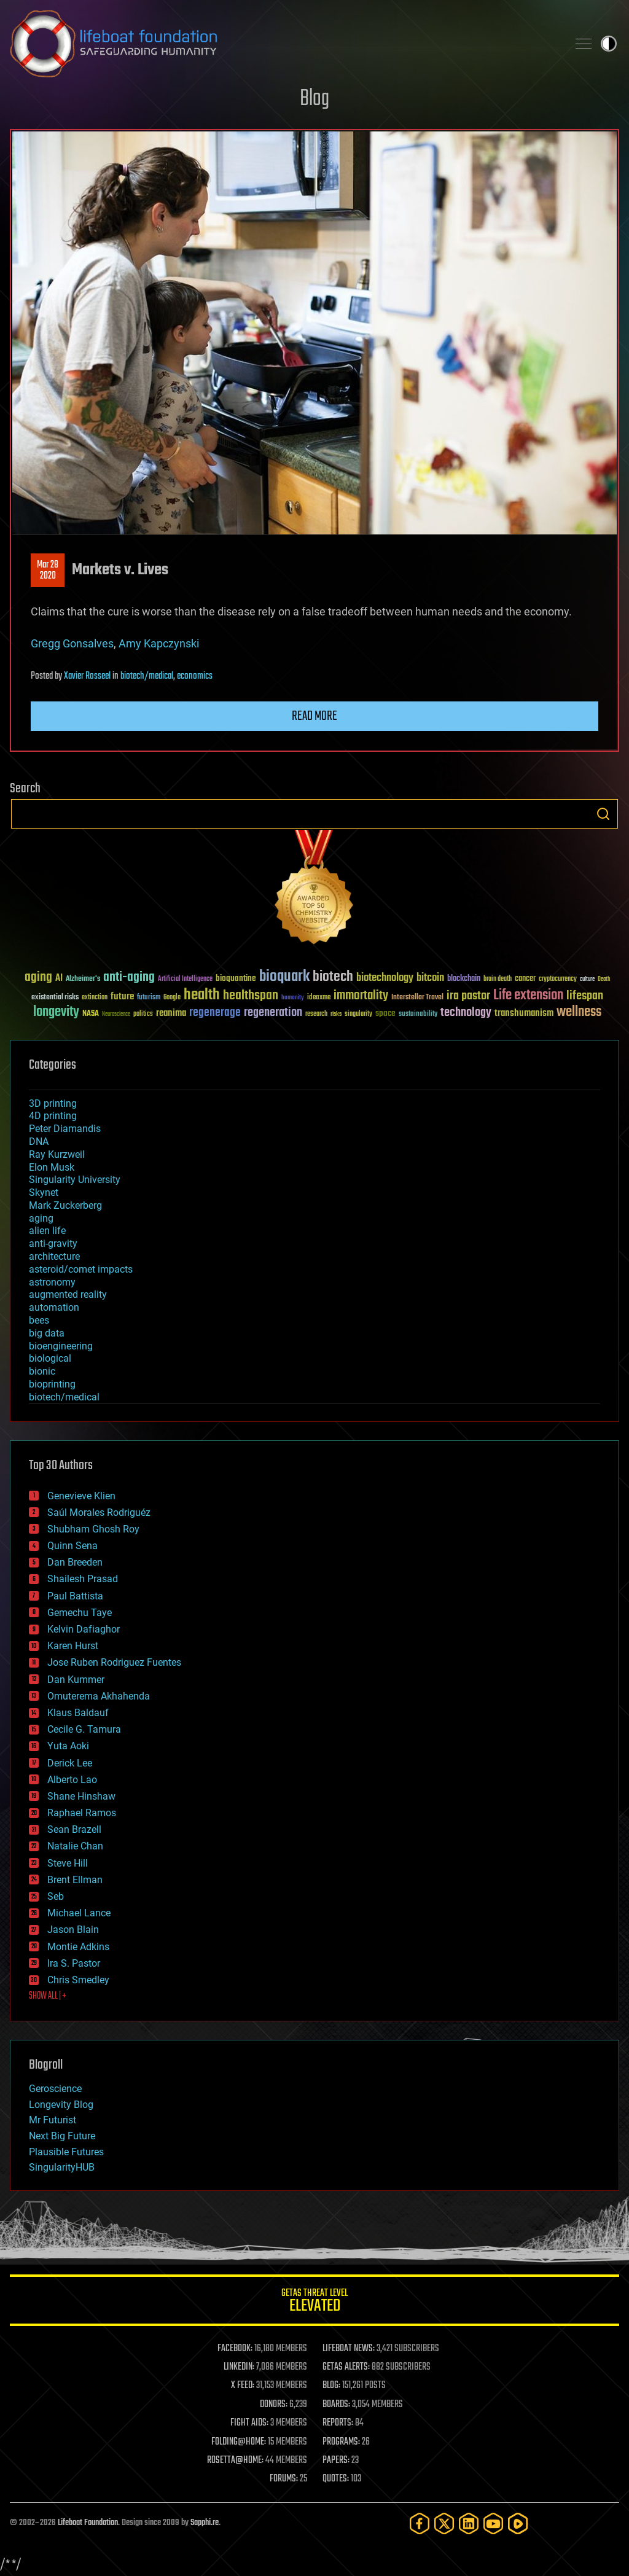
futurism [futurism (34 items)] (148, 998)
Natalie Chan (75, 1846)
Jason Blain (73, 1929)
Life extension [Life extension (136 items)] (528, 996)
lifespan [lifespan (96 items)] (584, 996)
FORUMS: (284, 2479)
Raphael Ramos (81, 1813)
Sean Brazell (74, 1829)
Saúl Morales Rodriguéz (98, 1512)
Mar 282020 (47, 571)
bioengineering (61, 1346)
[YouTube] (493, 2523)
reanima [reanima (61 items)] (171, 1013)
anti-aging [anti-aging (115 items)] (129, 977)
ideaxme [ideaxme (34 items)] (318, 998)
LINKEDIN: (239, 2367)
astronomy (52, 1282)
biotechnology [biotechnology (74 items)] (384, 978)
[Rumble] (518, 2523)
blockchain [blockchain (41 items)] (463, 979)
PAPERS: (336, 2461)
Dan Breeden (75, 1562)
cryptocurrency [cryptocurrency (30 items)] (558, 979)
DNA (39, 1141)
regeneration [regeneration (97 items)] (273, 1012)
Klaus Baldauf (78, 1713)
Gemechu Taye (79, 1612)
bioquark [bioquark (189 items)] (284, 977)
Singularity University (74, 1179)
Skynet (43, 1192)
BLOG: (331, 2386)
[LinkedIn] (469, 2523)
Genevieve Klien (81, 1496)
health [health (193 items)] (202, 995)
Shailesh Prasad (82, 1579)
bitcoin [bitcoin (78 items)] (430, 978)
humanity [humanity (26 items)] (292, 998)
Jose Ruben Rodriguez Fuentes (114, 1662)
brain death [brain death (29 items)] (497, 979)
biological (50, 1358)
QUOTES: (335, 2479)
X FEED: (242, 2386)
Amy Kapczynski (159, 643)
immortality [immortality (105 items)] (361, 995)
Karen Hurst (72, 1646)
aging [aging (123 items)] (38, 977)
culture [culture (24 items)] (587, 979)
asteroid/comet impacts (81, 1269)
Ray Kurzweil (57, 1154)
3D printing (53, 1103)
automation (54, 1307)
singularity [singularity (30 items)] (358, 1014)
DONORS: (273, 2405)
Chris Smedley (78, 1980)
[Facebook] (419, 2523)
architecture (54, 1256)
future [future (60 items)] (122, 996)
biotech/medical (146, 676)
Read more (314, 716)
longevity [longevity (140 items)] (56, 1012)
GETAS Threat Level (314, 2302)
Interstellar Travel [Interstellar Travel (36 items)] (417, 997)
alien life (47, 1230)
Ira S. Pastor (73, 1963)
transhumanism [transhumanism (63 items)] (523, 1013)
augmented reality (68, 1294)
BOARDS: (336, 2405)
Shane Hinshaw (81, 1796)
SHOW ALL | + (47, 1996)
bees (39, 1320)
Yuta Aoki (68, 1746)
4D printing (53, 1116)
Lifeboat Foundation (88, 2523)
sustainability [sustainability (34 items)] (418, 1014)
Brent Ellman (75, 1880)
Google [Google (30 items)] (172, 998)
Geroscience (55, 2088)
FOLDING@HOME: (238, 2442)
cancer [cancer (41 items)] (525, 979)
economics (195, 676)
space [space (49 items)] (385, 1013)
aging (41, 1218)
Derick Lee (69, 1763)
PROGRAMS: (341, 2442)
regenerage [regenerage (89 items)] (215, 1013)
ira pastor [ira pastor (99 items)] (468, 996)
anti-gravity (53, 1243)
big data (46, 1333)
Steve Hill (67, 1863)
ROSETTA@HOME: (235, 2461)
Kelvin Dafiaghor (83, 1629)
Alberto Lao (72, 1780)
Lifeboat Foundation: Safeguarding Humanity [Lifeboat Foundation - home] (284, 43)
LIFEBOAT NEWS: (348, 2349)
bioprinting (52, 1384)
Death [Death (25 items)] (604, 979)
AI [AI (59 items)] (59, 979)
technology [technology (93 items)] (465, 1013)
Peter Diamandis (65, 1128)
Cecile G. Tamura (84, 1729)
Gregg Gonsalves (72, 643)
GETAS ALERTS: (346, 2367)
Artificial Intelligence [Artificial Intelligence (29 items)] (185, 979)
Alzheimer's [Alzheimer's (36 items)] (83, 979)
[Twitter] (444, 2523)
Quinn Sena (72, 1545)
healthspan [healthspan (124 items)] (250, 996)
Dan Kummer (75, 1679)
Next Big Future (62, 2136)
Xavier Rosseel (87, 676)
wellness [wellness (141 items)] (579, 1012)
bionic (42, 1371)
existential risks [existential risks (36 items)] (55, 997)
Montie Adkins (78, 1947)
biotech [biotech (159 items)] (333, 977)
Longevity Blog (61, 2104)
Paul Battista (75, 1596)
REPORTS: (337, 2423)
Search (603, 814)
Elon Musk (51, 1167)
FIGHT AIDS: (249, 2423)
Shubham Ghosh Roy (93, 1529)
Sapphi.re (204, 2523)
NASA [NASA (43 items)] (90, 1014)
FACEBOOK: (234, 2349)
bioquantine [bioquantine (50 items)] (236, 978)
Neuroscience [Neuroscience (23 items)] (116, 1015)
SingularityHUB (62, 2167)
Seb (55, 1896)
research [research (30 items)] (316, 1014)
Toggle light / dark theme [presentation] (609, 44)
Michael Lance (79, 1913)
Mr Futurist (52, 2120)
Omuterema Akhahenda (98, 1696)
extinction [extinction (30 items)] (94, 998)
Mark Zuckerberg (65, 1205)
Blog (314, 99)
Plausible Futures (66, 2152)
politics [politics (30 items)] (143, 1014)
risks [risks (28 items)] (336, 1014)
